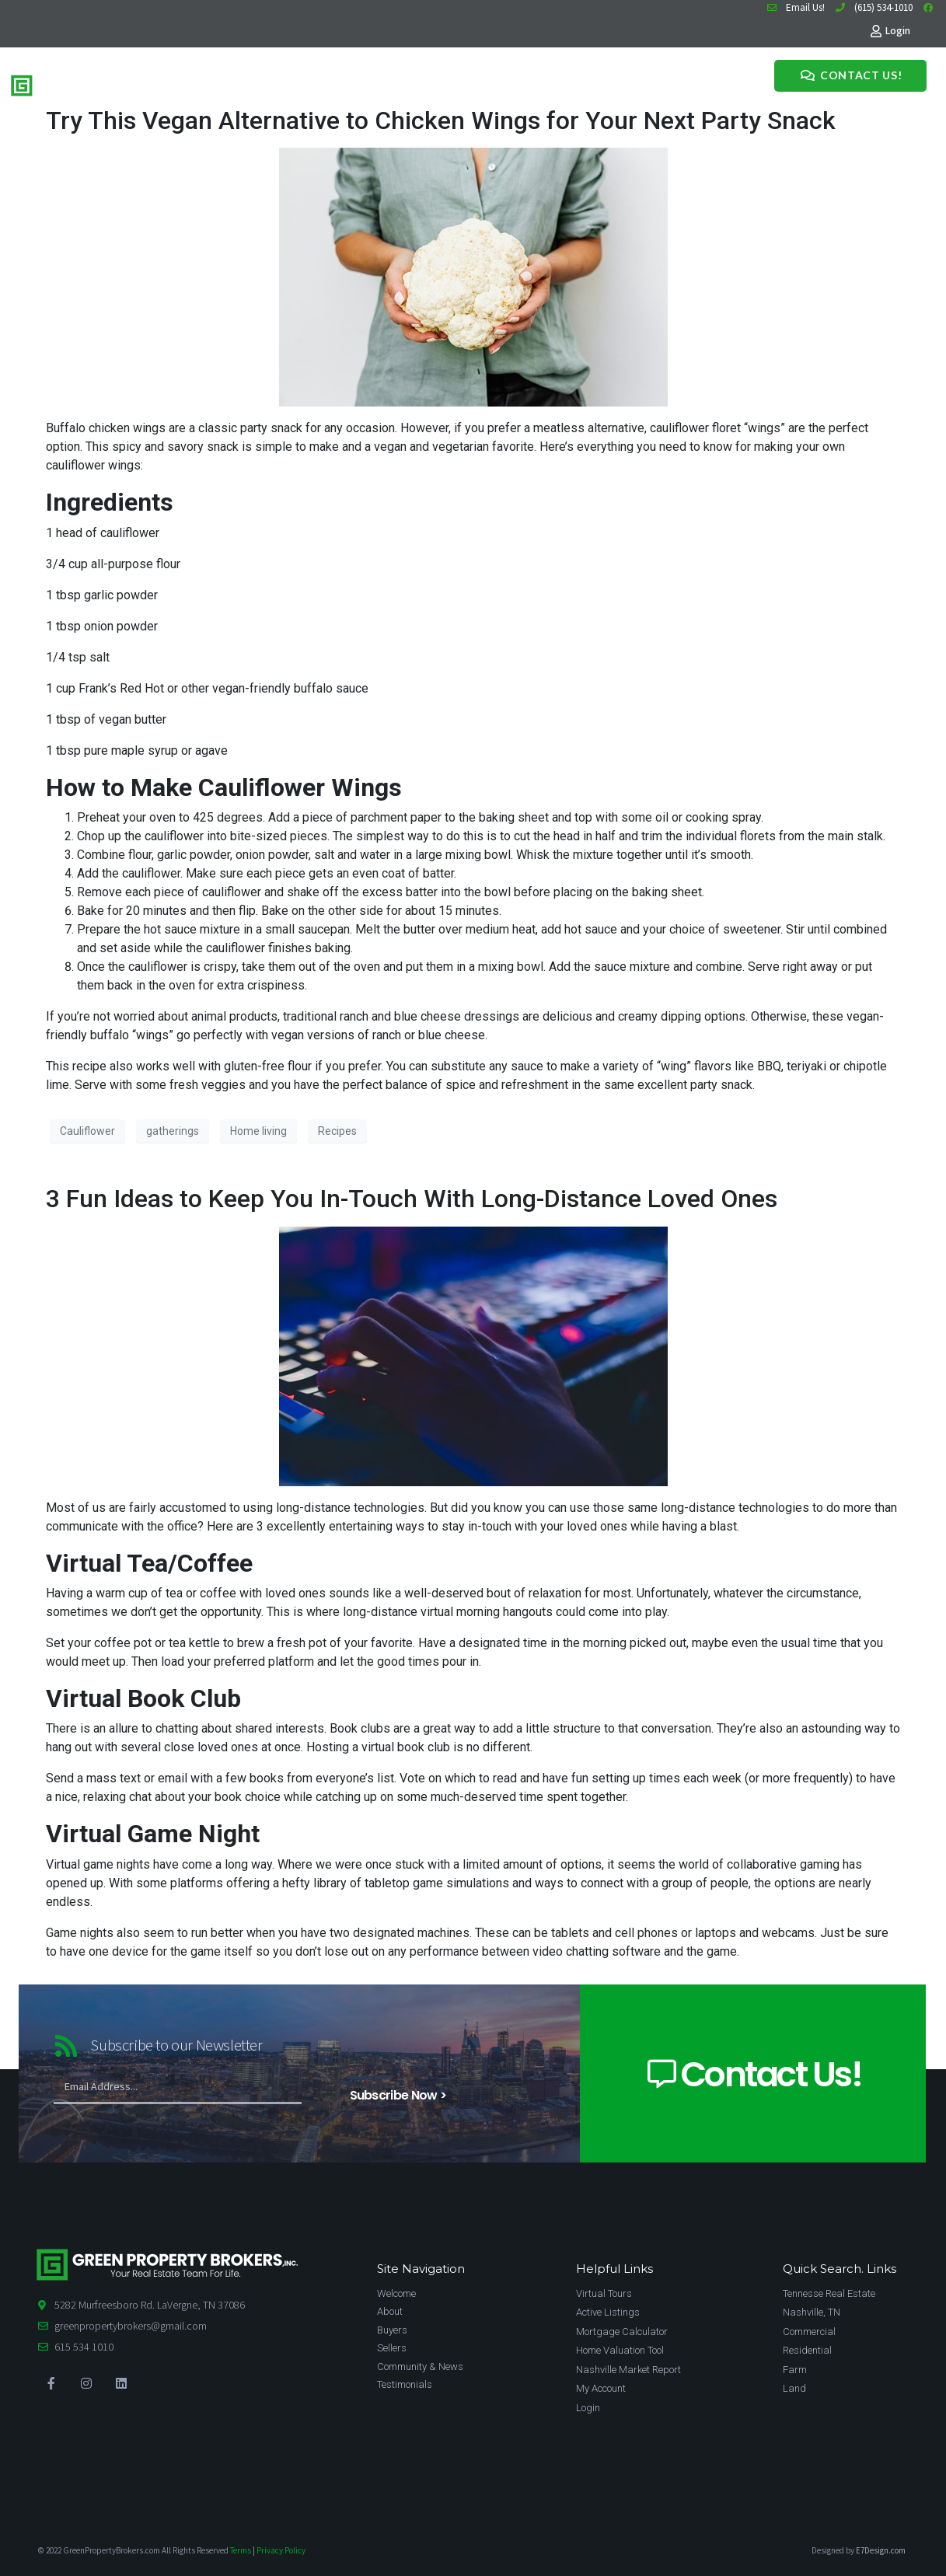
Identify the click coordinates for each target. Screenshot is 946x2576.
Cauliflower (87, 1131)
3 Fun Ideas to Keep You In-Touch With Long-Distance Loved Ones (411, 1198)
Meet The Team (336, 83)
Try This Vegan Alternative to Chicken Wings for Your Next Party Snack (441, 120)
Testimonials (450, 83)
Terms (240, 2550)
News (397, 83)
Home (219, 83)
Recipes (337, 1131)
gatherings (172, 1131)
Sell (280, 83)
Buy (252, 83)
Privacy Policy (281, 2550)
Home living (258, 1131)
